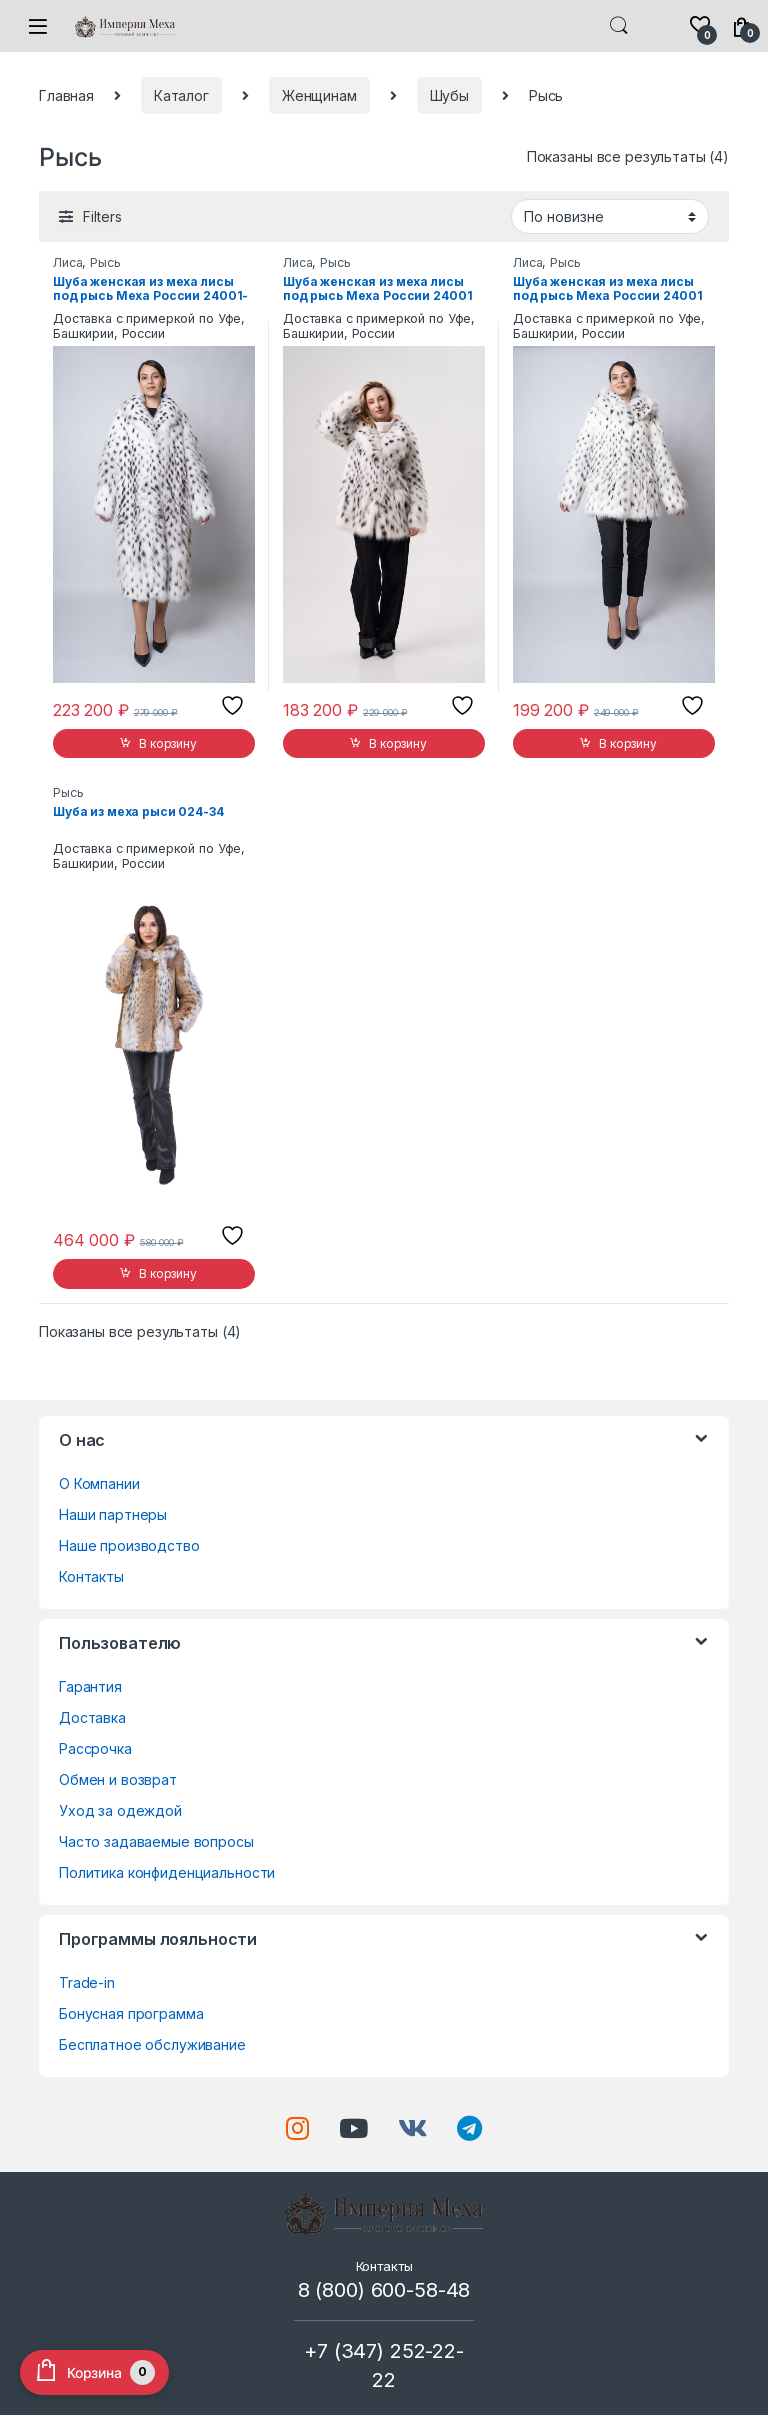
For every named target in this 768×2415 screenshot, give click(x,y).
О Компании (99, 1483)
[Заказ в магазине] (610, 216)
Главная (66, 95)
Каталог (181, 95)
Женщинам (319, 95)
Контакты (91, 1576)
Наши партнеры (113, 1514)
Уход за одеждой (120, 1810)
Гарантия (90, 1686)
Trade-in (87, 1982)
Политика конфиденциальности (167, 1872)
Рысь (105, 262)
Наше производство (129, 1545)
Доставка (92, 1717)
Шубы (449, 95)
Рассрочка (95, 1748)
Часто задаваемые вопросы (156, 1841)
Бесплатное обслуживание (152, 2044)
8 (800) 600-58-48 (384, 2290)
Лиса (67, 262)
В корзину (168, 743)
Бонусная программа (131, 2013)
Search (619, 26)
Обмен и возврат (118, 1779)
